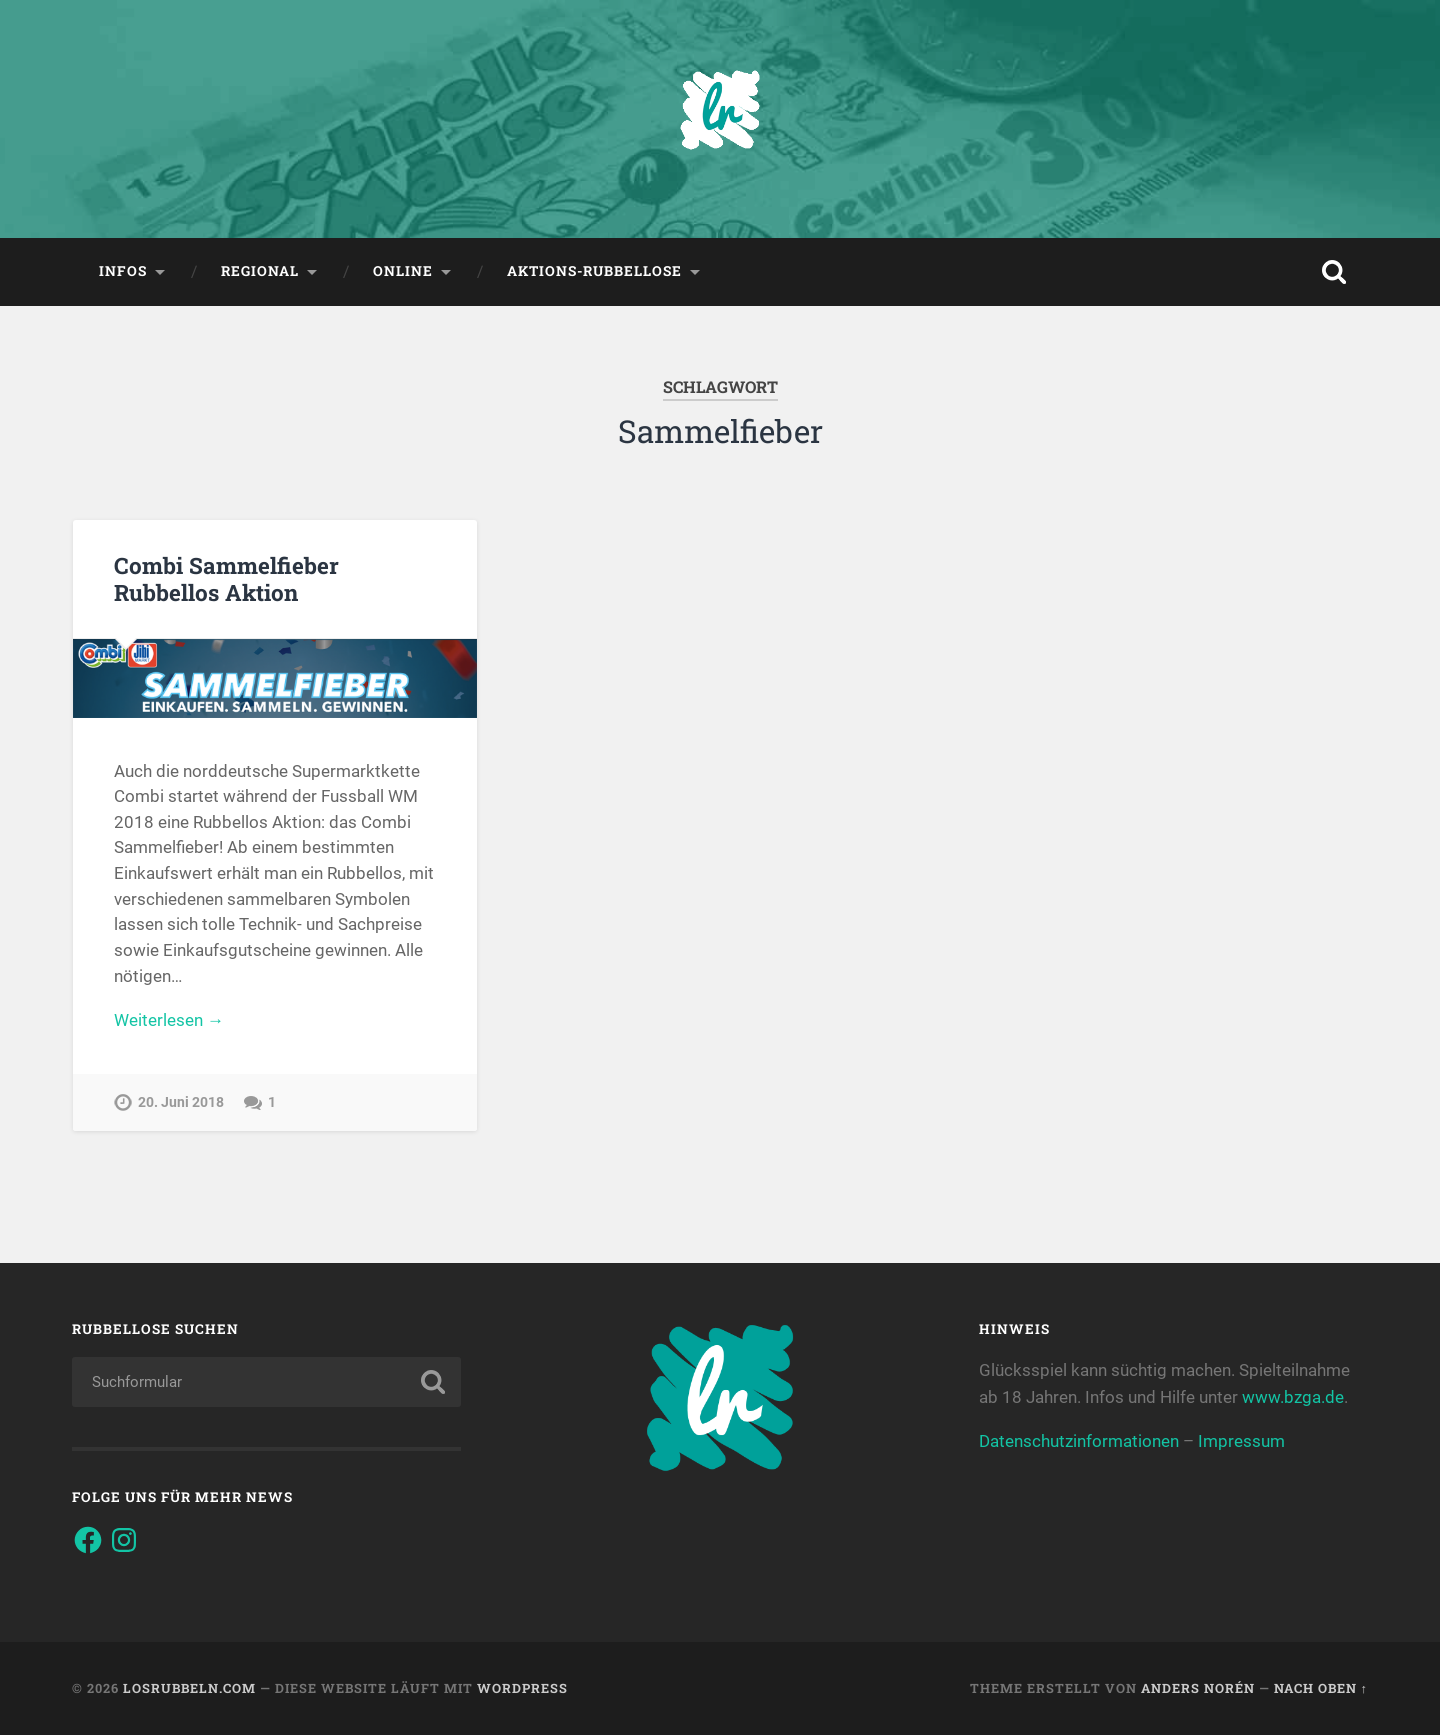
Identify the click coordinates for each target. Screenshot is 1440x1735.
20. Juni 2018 (181, 1102)
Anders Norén (1198, 1688)
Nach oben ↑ (1321, 1688)
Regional (260, 271)
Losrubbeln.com (189, 1688)
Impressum (1241, 1441)
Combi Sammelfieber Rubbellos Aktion (226, 578)
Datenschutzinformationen (1079, 1441)
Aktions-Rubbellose (594, 271)
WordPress (522, 1688)
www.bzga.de (1293, 1397)
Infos (123, 271)
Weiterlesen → (169, 1020)
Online (403, 271)
